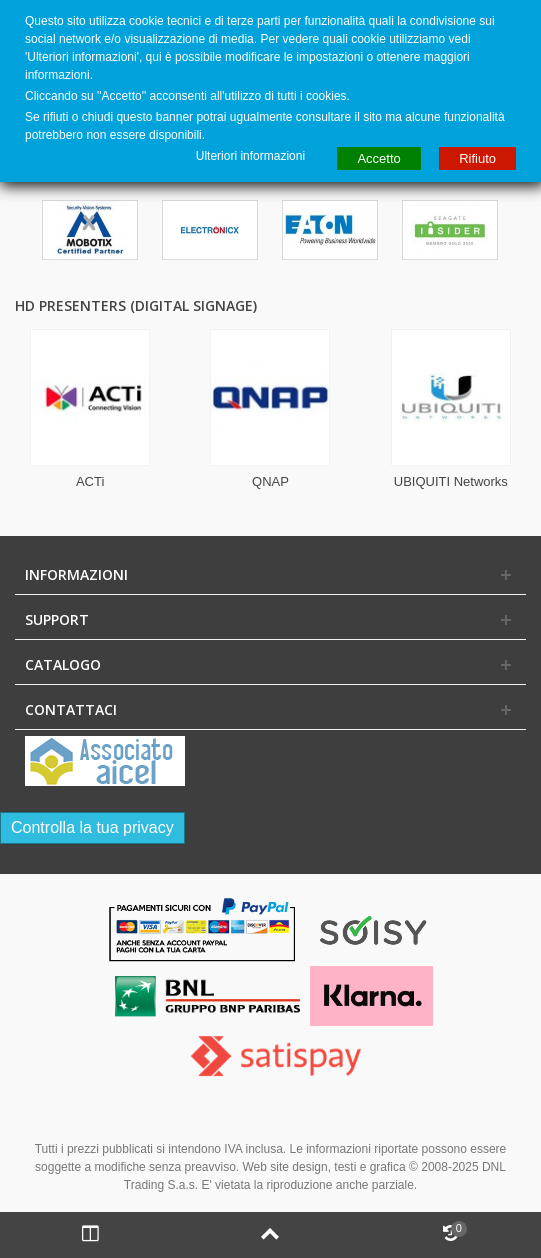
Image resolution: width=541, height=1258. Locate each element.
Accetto (378, 158)
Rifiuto (477, 158)
